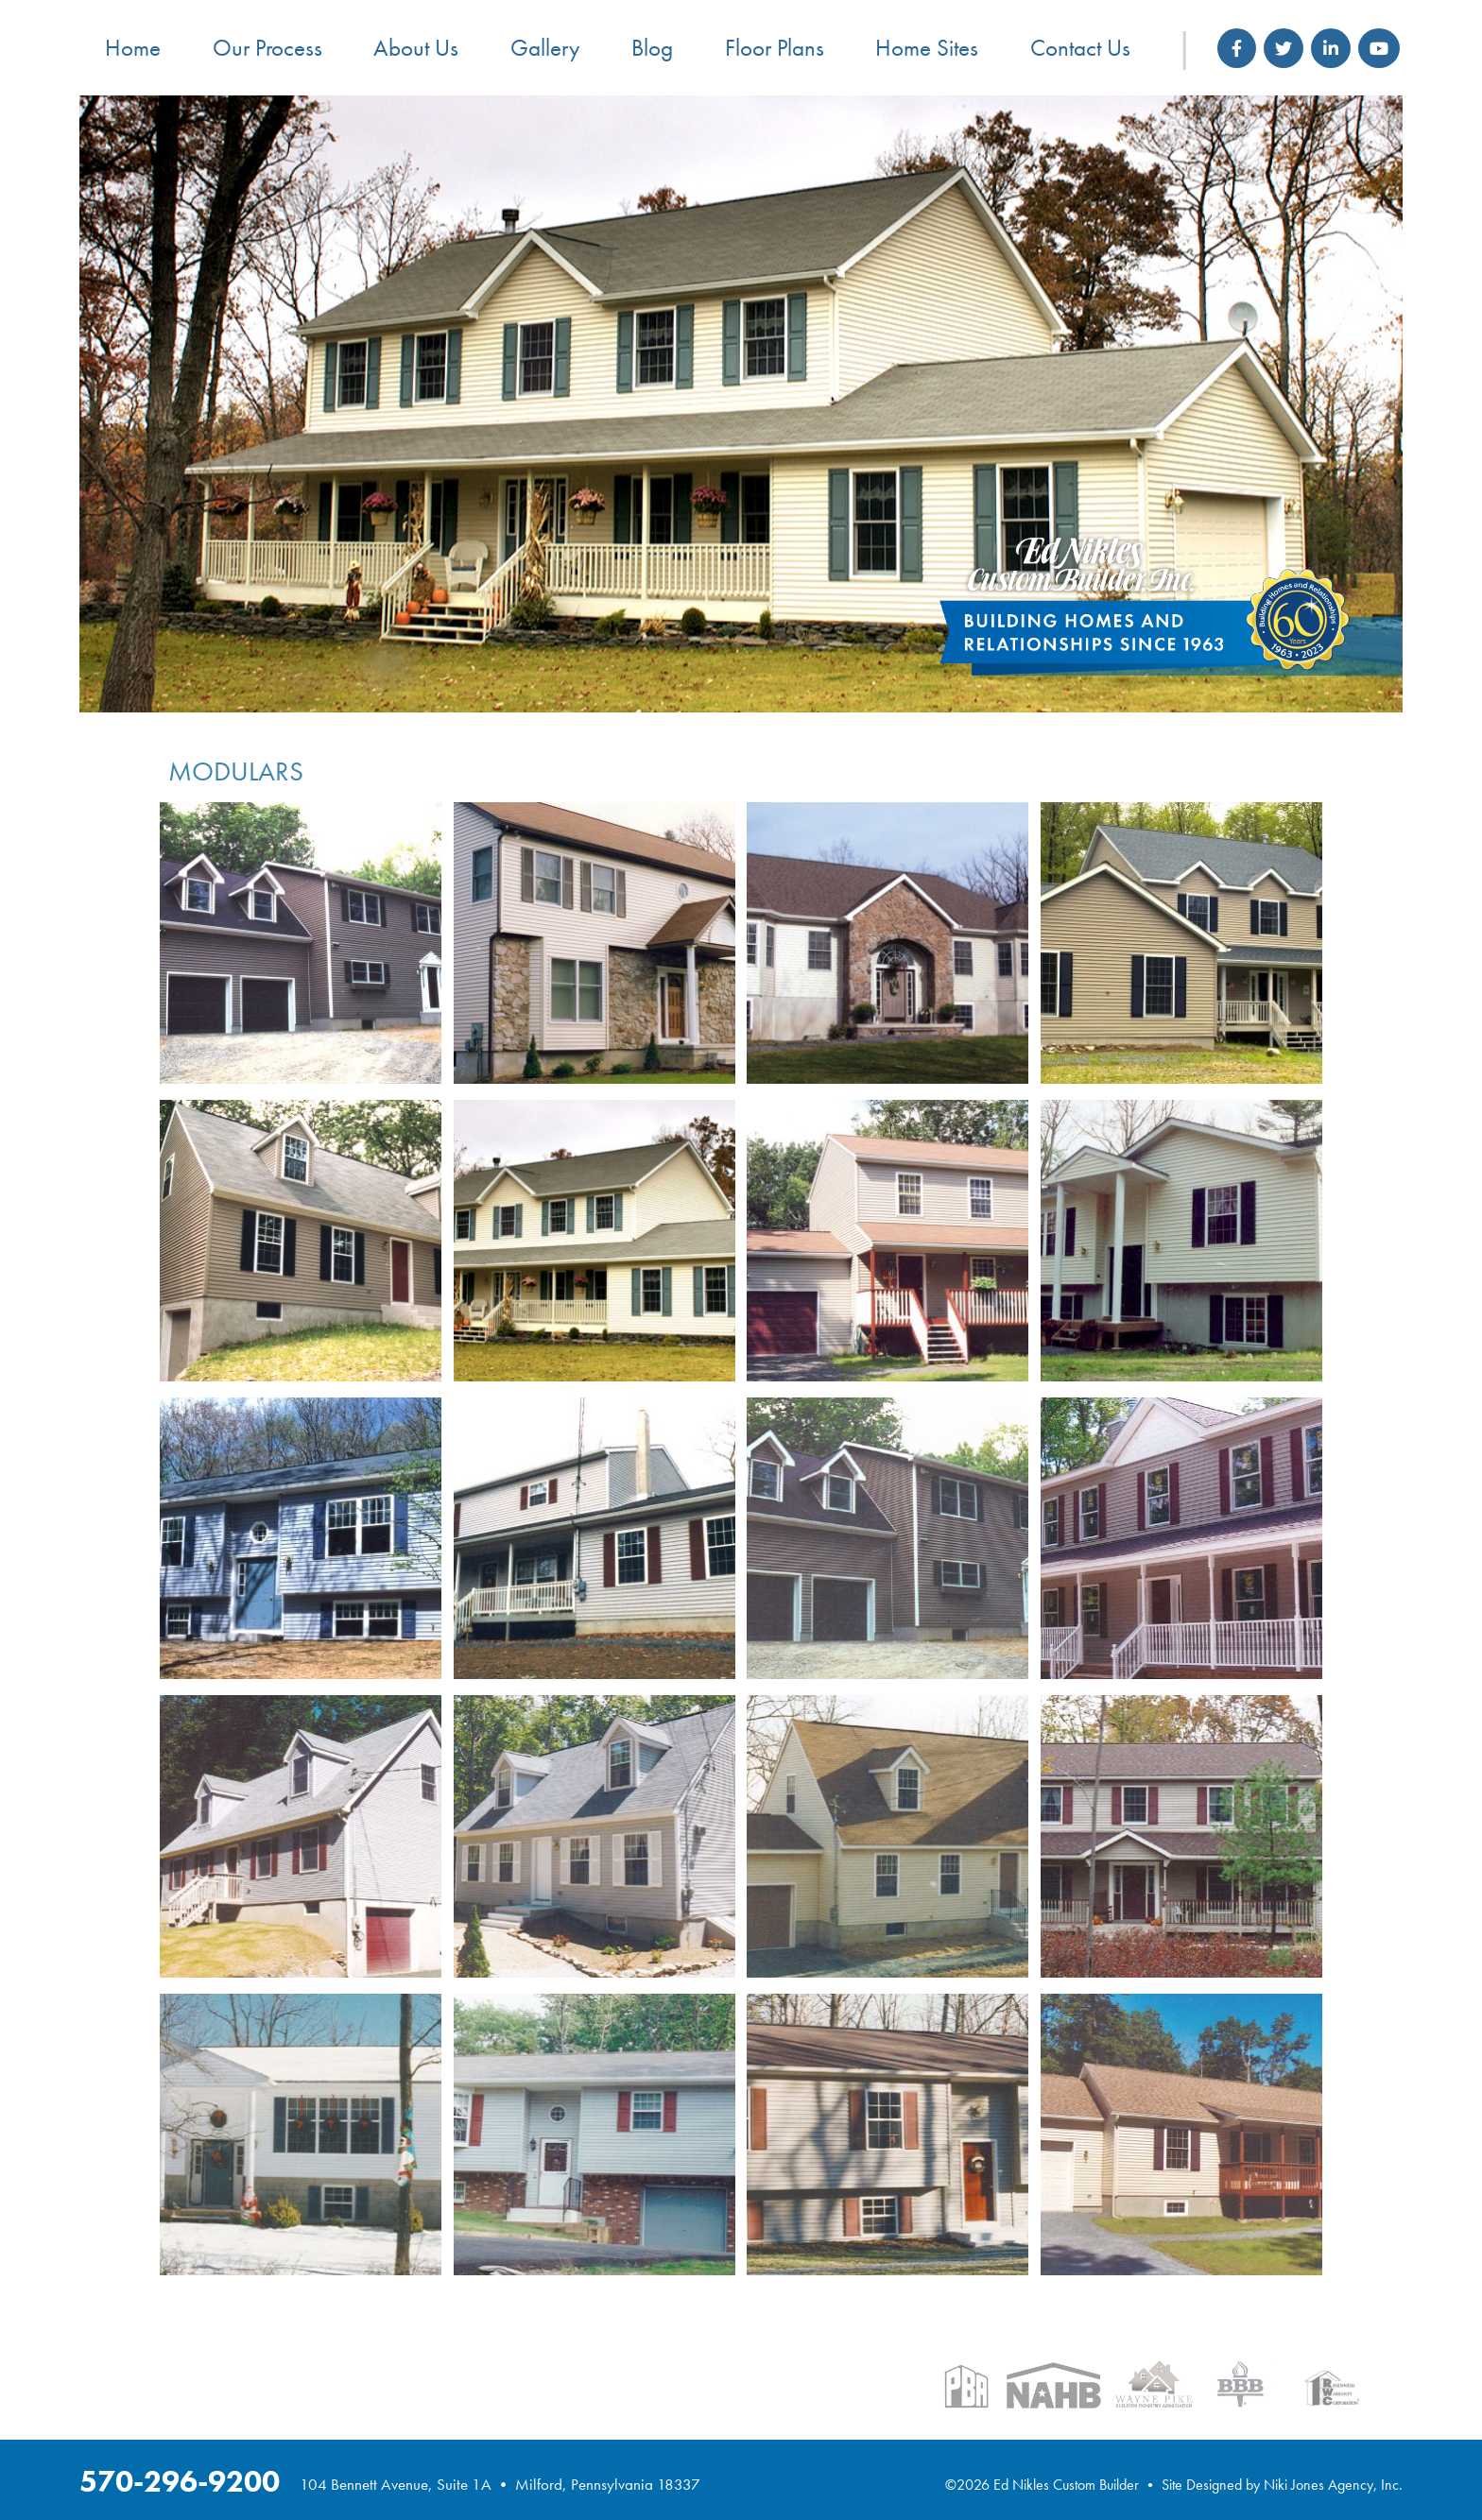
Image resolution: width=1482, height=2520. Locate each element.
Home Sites (926, 47)
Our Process (267, 47)
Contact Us (1080, 47)
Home (133, 47)
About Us (415, 47)
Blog (652, 47)
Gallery (545, 47)
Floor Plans (774, 47)
